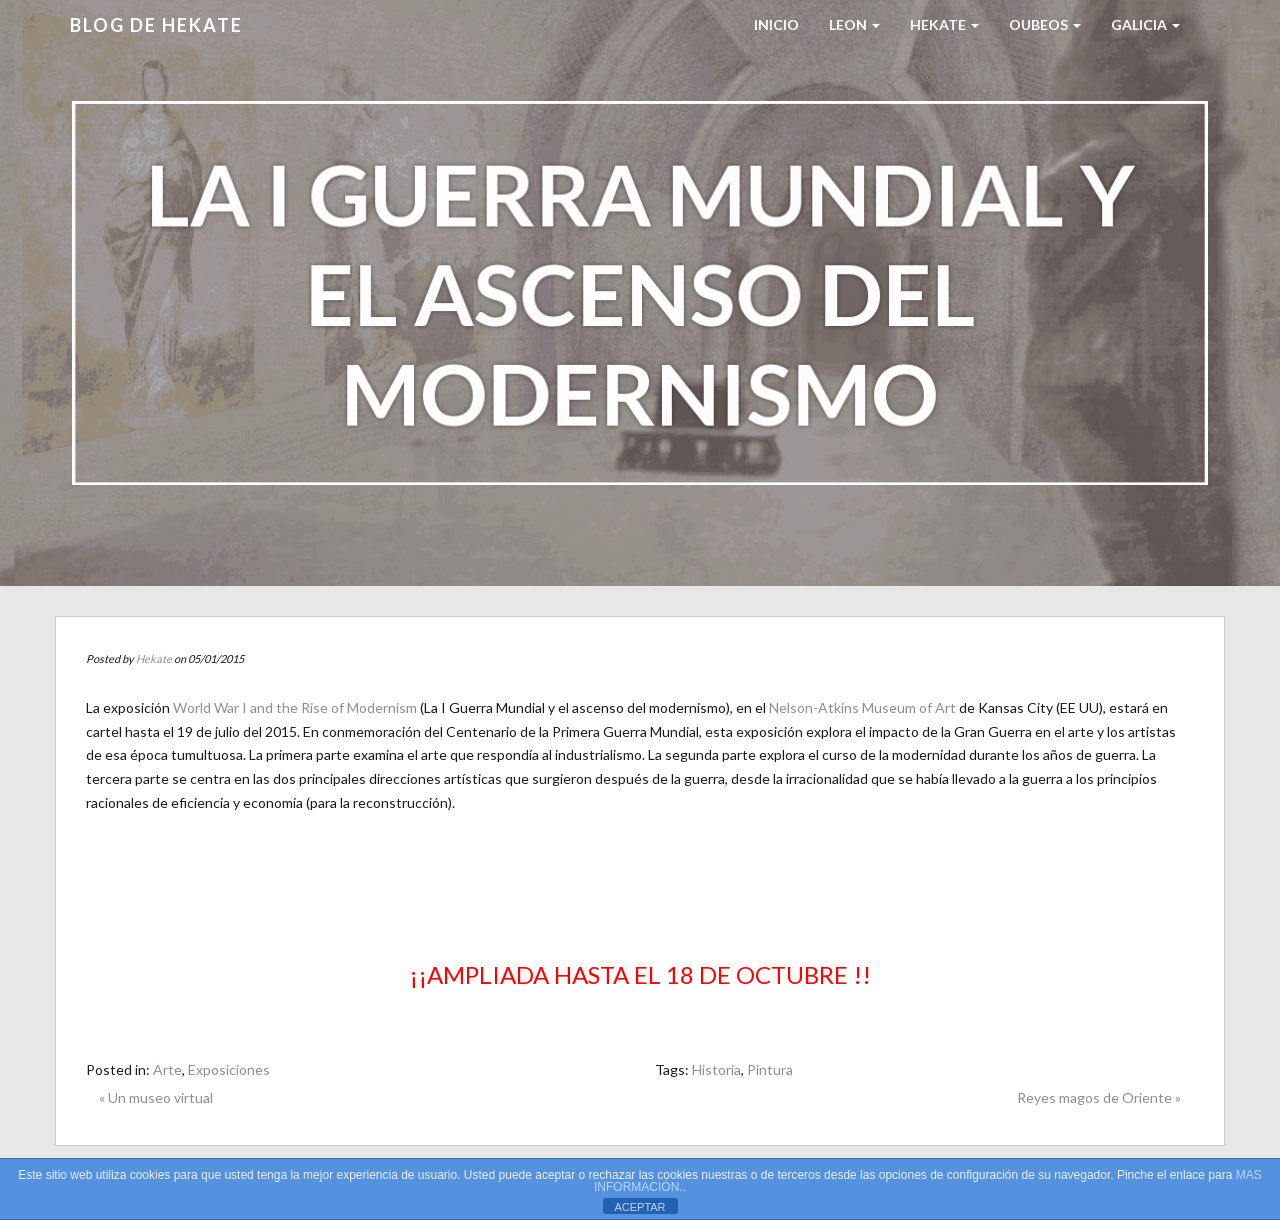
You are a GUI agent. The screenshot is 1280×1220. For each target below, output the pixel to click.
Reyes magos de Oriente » (1099, 1097)
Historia (716, 1069)
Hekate (154, 658)
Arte (167, 1069)
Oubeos (1045, 24)
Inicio (776, 24)
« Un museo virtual (156, 1097)
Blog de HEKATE (156, 25)
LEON (854, 24)
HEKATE (944, 24)
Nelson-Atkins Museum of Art (862, 707)
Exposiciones (229, 1069)
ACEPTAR (639, 1207)
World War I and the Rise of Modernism (295, 707)
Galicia (1145, 24)
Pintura (770, 1069)
